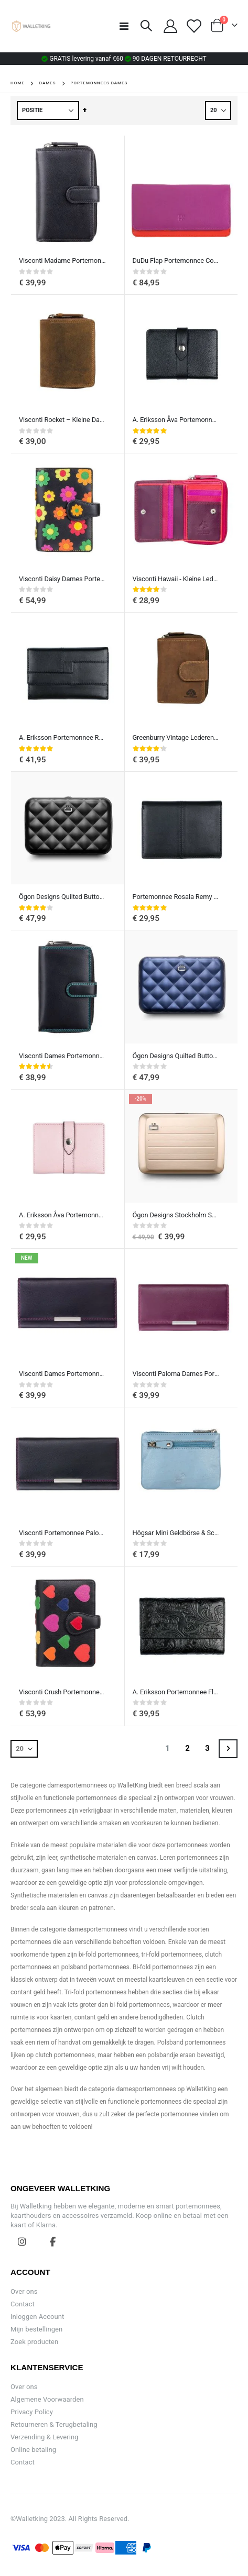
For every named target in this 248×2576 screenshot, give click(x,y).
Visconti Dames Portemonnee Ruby (62, 1056)
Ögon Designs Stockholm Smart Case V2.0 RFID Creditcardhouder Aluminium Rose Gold (176, 1215)
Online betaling (33, 2449)
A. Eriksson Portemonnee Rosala (62, 737)
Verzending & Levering (44, 2437)
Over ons (24, 2291)
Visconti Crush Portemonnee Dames (62, 1692)
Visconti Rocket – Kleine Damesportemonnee (62, 420)
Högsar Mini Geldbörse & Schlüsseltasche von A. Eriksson (176, 1533)
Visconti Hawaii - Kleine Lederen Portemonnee (176, 579)
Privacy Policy (31, 2412)
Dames (47, 83)
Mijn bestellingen (36, 2329)
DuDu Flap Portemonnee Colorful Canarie (176, 260)
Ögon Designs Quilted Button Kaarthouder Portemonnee (62, 897)
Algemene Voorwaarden (47, 2399)
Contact (22, 2304)
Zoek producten (34, 2342)
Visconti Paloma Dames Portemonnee (176, 1374)
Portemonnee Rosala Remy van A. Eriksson (176, 897)
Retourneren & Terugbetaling (54, 2424)
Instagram (22, 2241)
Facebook (52, 2241)
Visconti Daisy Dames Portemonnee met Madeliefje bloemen (62, 579)
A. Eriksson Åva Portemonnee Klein (176, 420)
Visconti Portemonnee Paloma (62, 1533)
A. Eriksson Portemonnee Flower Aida (176, 1692)
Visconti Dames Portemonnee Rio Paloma (62, 1374)
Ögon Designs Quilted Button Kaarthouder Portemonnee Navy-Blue (176, 1056)
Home (17, 83)
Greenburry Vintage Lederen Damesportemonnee (176, 737)
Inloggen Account (37, 2316)
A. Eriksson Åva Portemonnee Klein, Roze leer (62, 1215)
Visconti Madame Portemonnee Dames (62, 260)
